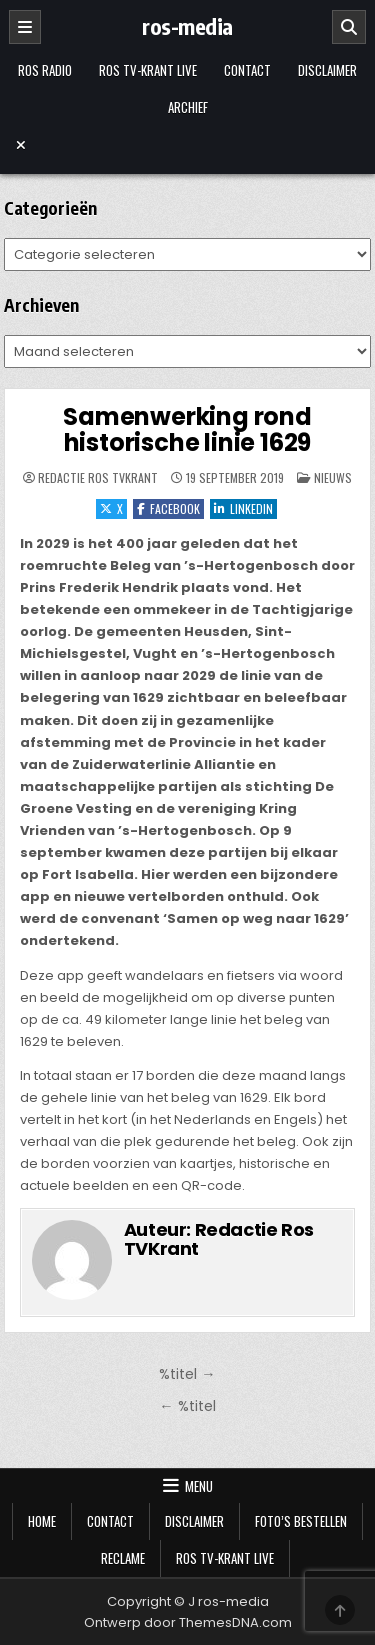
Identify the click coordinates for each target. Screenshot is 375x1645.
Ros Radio (45, 70)
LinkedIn (243, 508)
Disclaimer (327, 70)
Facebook (168, 508)
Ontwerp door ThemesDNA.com (188, 1622)
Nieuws (333, 477)
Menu (199, 1486)
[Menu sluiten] (188, 145)
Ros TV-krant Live (148, 70)
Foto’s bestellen (301, 1521)
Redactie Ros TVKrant (98, 478)
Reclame (123, 1558)
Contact (247, 70)
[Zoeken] (349, 27)
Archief (188, 107)
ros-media (187, 26)
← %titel (187, 1406)
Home (42, 1521)
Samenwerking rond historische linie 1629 (187, 429)
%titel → (187, 1374)
